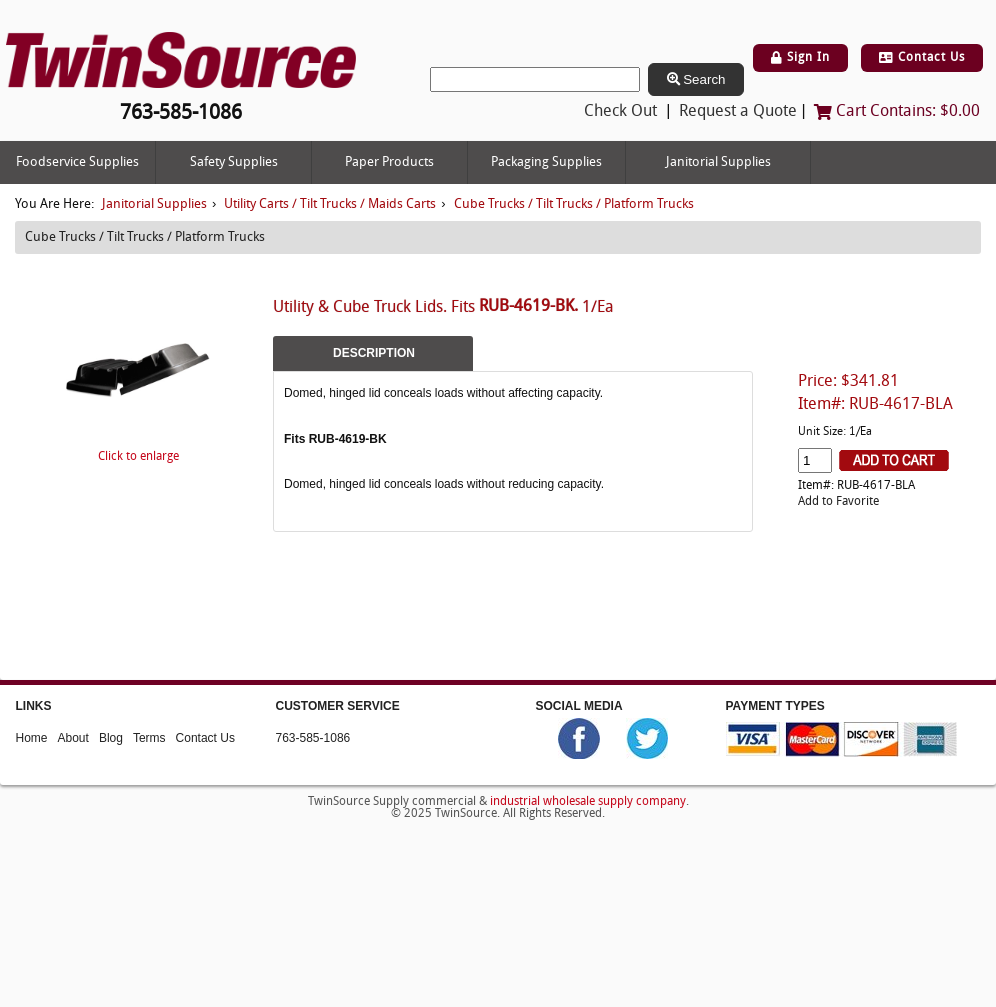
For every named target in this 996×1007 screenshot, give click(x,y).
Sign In (800, 58)
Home (32, 738)
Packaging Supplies (546, 162)
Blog (111, 738)
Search (696, 79)
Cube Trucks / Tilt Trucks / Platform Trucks (574, 204)
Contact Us (922, 58)
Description (374, 353)
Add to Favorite (838, 502)
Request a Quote (738, 112)
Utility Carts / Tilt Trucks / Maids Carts (330, 204)
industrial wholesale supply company (588, 801)
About (73, 738)
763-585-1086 (313, 738)
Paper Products (389, 162)
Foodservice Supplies (77, 162)
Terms (149, 738)
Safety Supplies (234, 162)
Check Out (620, 112)
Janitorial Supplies (718, 162)
